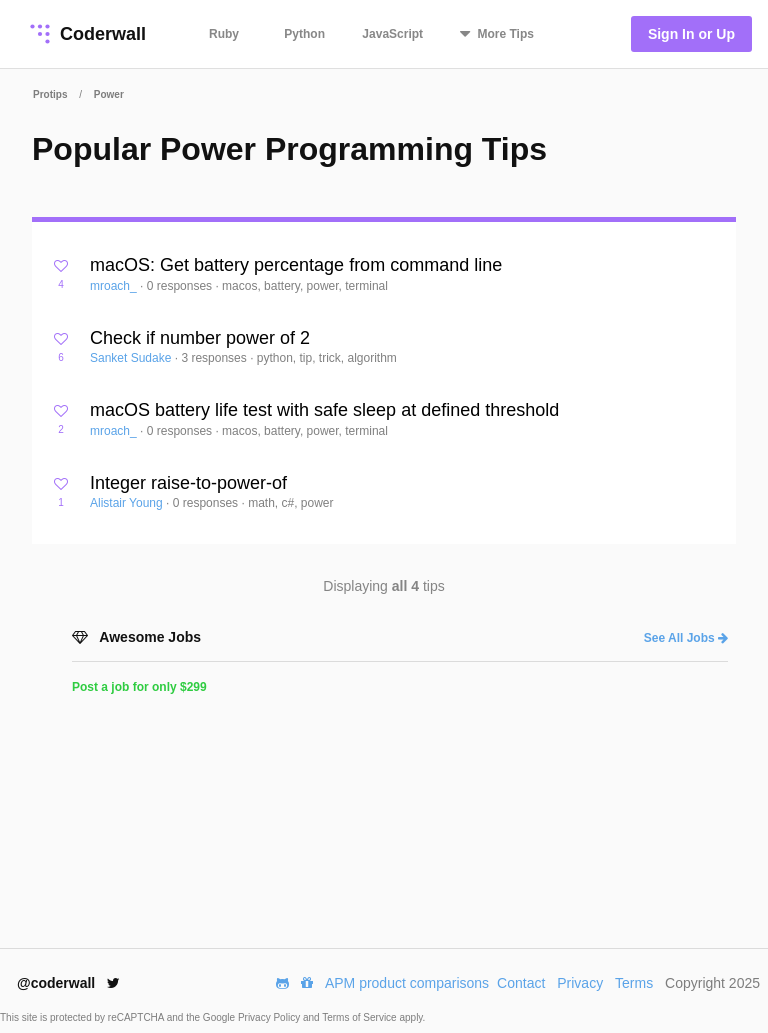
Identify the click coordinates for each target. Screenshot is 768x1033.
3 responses (215, 358)
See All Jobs (686, 638)
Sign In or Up (691, 34)
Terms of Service (360, 1017)
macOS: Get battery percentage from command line (296, 265)
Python (304, 34)
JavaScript (392, 34)
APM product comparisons (407, 983)
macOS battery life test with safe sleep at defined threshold (324, 410)
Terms (634, 983)
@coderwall (68, 983)
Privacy (580, 983)
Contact (521, 983)
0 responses (181, 286)
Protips (50, 94)
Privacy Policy (270, 1017)
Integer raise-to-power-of (188, 483)
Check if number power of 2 (200, 338)
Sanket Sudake (132, 358)
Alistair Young (128, 503)
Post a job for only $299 (139, 687)
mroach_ (115, 286)
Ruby (224, 34)
